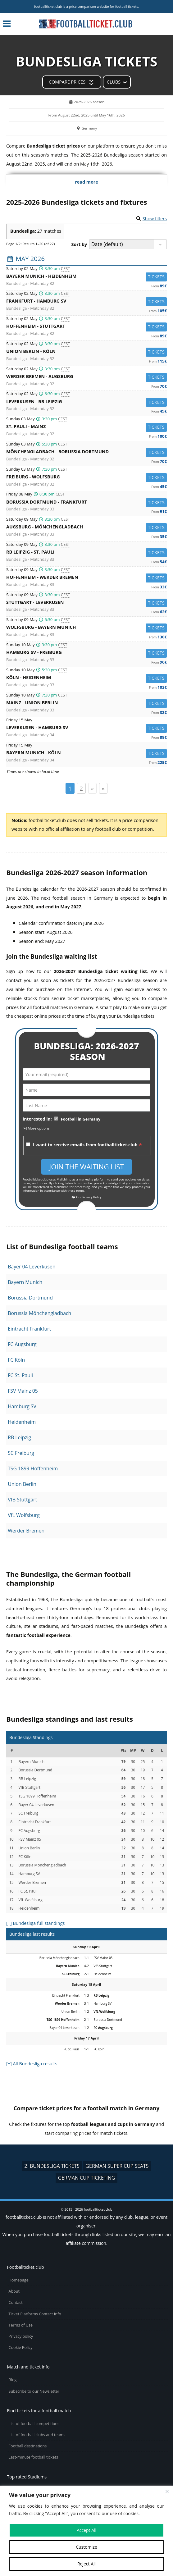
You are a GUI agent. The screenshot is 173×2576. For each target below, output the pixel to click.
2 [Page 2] (81, 788)
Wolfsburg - (86, 628)
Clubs (114, 82)
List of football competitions (34, 2423)
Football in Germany (81, 1119)
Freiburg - (86, 477)
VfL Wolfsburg (24, 1515)
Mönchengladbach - (86, 452)
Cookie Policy (21, 2347)
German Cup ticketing (86, 2177)
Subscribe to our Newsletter (34, 2391)
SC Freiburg (21, 1453)
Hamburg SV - (86, 653)
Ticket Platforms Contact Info (35, 2314)
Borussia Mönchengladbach (39, 1313)
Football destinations (28, 2446)
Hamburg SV (22, 1406)
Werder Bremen (26, 1530)
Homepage (19, 2280)
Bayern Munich (25, 1282)
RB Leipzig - (86, 552)
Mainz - (86, 703)
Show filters (155, 219)
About (14, 2291)
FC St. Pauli (20, 1375)
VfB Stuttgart (22, 1499)
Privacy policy (21, 2336)
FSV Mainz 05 (23, 1390)
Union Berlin (22, 1484)
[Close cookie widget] (167, 2491)
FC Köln (16, 1359)
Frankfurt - (86, 301)
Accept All (86, 2530)
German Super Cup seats (117, 2166)
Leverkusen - (86, 402)
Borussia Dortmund (30, 1297)
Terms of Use (21, 2325)
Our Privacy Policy (86, 1197)
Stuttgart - (86, 603)
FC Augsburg (22, 1344)
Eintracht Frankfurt (29, 1328)
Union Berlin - (86, 352)
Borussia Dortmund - (86, 502)
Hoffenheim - (86, 326)
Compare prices (67, 82)
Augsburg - (86, 527)
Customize (86, 2547)
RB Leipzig (19, 1437)
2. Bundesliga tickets (52, 2166)
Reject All (86, 2564)
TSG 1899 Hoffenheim (33, 1468)
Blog (13, 2379)
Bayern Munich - (86, 276)
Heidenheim (22, 1421)
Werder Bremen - (86, 377)
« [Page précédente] (92, 788)
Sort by (79, 244)
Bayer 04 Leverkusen (31, 1266)
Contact (16, 2302)
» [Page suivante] (103, 788)
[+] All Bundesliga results (31, 2064)
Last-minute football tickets (33, 2457)
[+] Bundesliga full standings (35, 1923)
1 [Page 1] (70, 788)
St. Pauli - (86, 427)
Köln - (86, 678)
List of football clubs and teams (37, 2434)
